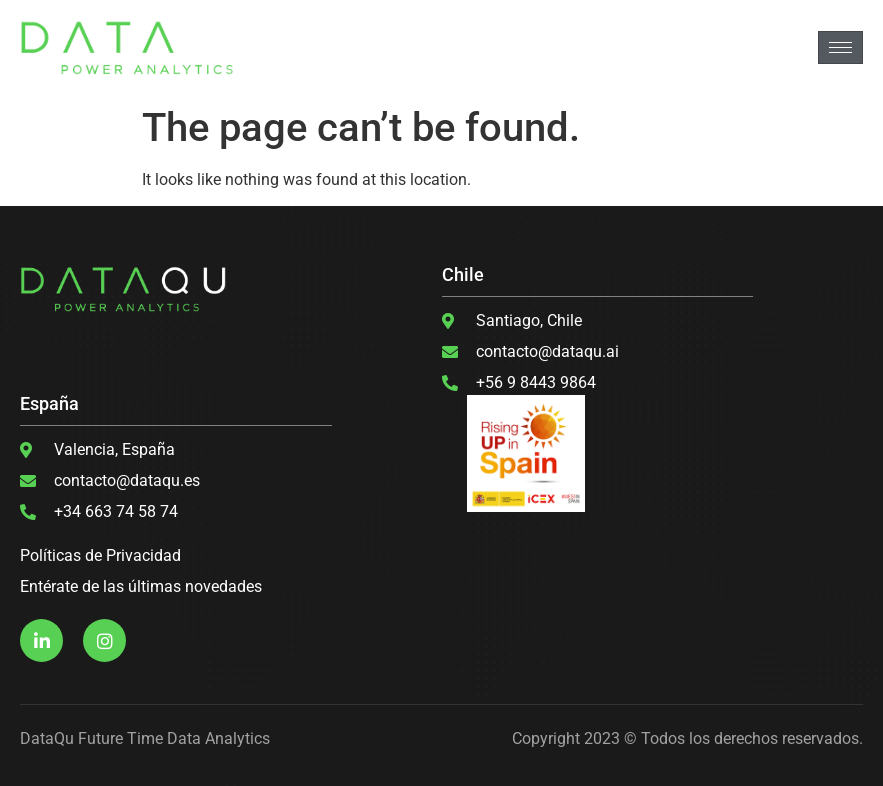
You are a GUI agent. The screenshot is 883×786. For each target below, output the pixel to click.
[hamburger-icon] (840, 47)
